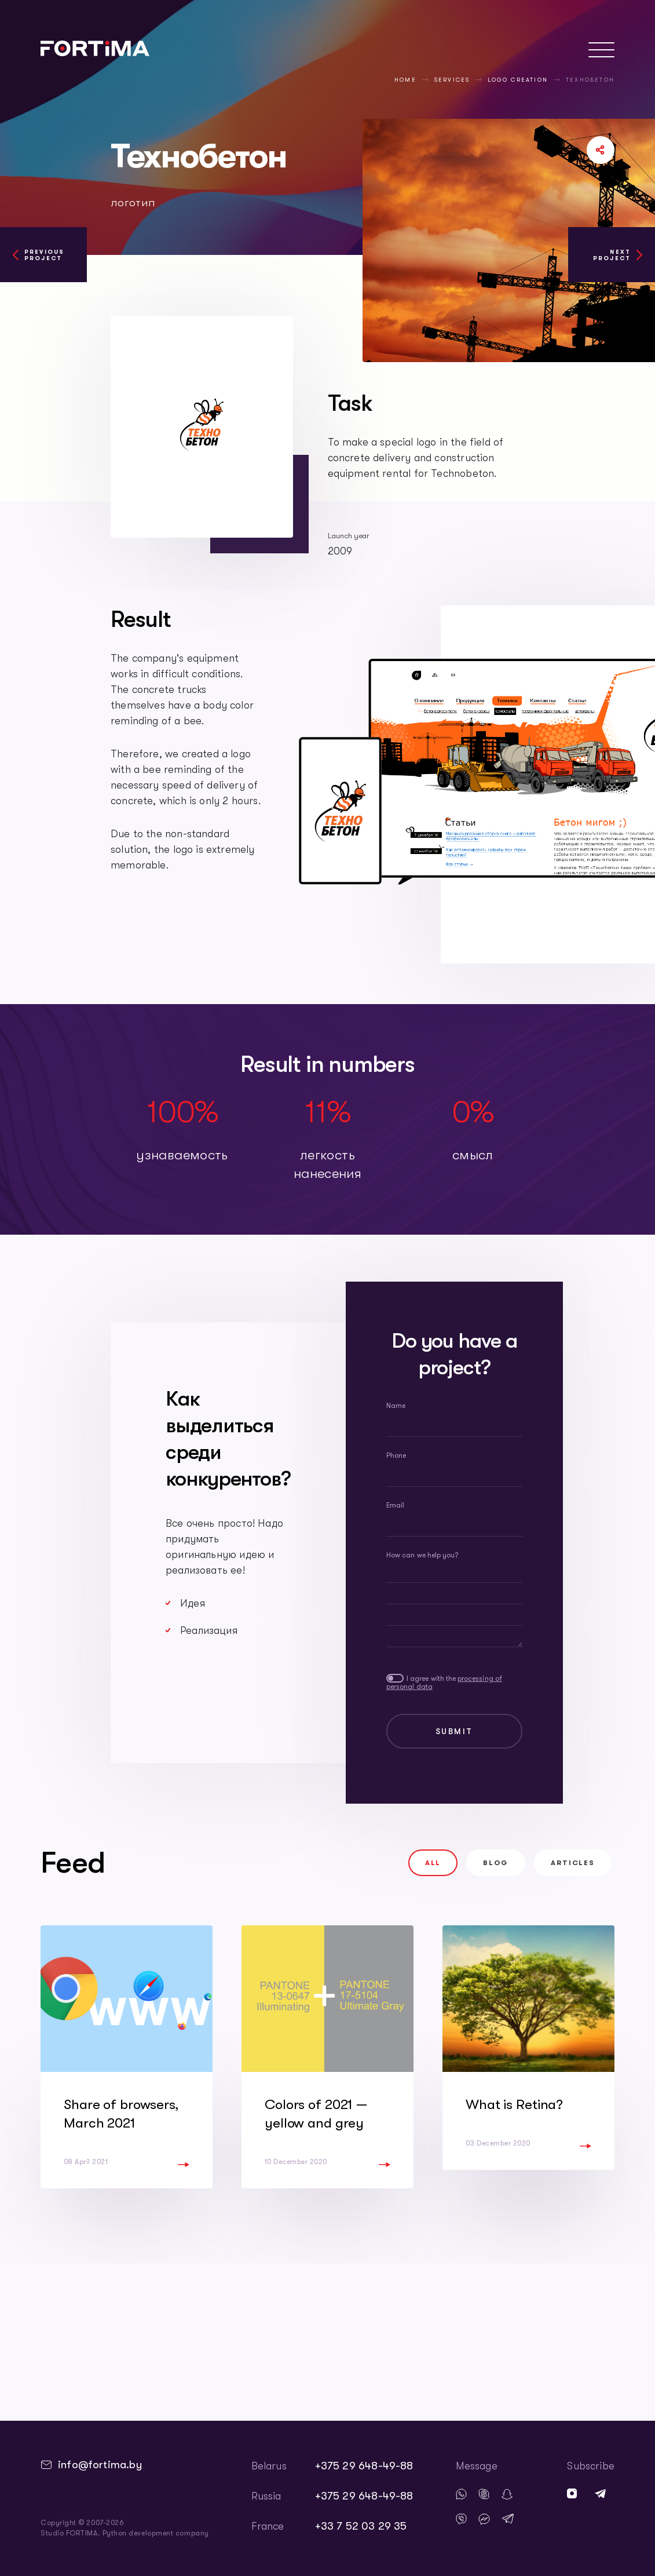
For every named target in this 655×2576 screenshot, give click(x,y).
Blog (495, 1863)
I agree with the (444, 1682)
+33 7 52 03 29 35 (361, 2526)
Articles (573, 1863)
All (433, 1863)
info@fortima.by (100, 2464)
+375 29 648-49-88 (364, 2466)
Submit (455, 1731)
